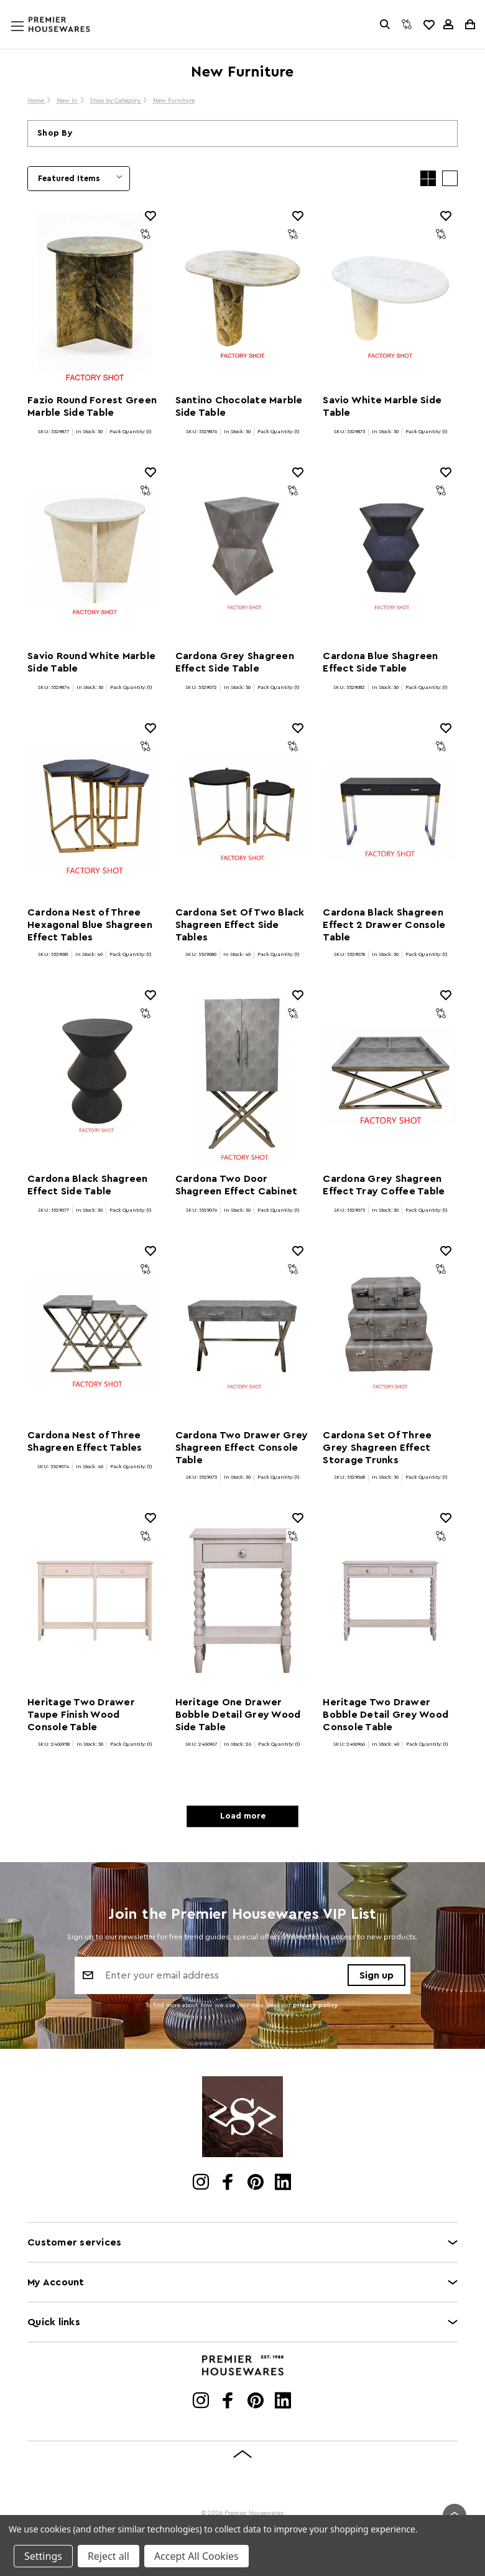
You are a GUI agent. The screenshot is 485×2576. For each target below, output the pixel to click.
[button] (242, 133)
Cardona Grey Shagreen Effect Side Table (234, 662)
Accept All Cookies (196, 2556)
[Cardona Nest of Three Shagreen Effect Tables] (94, 1333)
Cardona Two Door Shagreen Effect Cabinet (236, 1185)
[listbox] (78, 178)
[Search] (385, 24)
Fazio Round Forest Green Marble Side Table (92, 406)
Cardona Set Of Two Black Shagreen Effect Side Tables (240, 924)
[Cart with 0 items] (469, 24)
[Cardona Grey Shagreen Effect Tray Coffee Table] (390, 1077)
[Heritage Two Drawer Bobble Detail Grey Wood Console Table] (390, 1600)
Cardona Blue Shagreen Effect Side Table (380, 662)
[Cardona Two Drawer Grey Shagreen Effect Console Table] (242, 1333)
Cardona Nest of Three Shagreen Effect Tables (84, 1441)
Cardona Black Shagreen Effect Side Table (87, 1185)
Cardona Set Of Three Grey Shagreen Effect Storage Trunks (377, 1447)
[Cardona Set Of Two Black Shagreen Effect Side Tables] (242, 810)
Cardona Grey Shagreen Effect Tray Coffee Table (384, 1185)
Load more (243, 1816)
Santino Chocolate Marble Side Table (239, 406)
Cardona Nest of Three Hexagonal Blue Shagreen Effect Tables (89, 924)
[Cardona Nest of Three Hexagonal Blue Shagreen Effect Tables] (94, 810)
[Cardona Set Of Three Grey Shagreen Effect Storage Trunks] (390, 1333)
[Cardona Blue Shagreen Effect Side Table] (390, 555)
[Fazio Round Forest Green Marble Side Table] (94, 298)
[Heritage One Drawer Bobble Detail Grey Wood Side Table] (242, 1600)
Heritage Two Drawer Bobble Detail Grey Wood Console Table (385, 1714)
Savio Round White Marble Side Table (91, 662)
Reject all (108, 2556)
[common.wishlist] (428, 24)
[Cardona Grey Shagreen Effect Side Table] (242, 555)
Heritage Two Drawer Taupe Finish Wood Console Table (81, 1714)
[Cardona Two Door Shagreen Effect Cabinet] (242, 1077)
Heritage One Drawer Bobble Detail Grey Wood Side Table (238, 1714)
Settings (43, 2556)
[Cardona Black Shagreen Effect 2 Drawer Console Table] (390, 810)
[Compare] (406, 24)
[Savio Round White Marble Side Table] (94, 555)
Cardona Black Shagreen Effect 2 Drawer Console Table (384, 924)
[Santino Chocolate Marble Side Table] (242, 298)
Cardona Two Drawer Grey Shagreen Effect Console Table (241, 1447)
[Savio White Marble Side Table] (390, 298)
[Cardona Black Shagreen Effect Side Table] (94, 1077)
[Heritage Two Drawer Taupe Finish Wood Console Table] (94, 1600)
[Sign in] (448, 24)
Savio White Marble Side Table (382, 406)
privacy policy (315, 2005)
